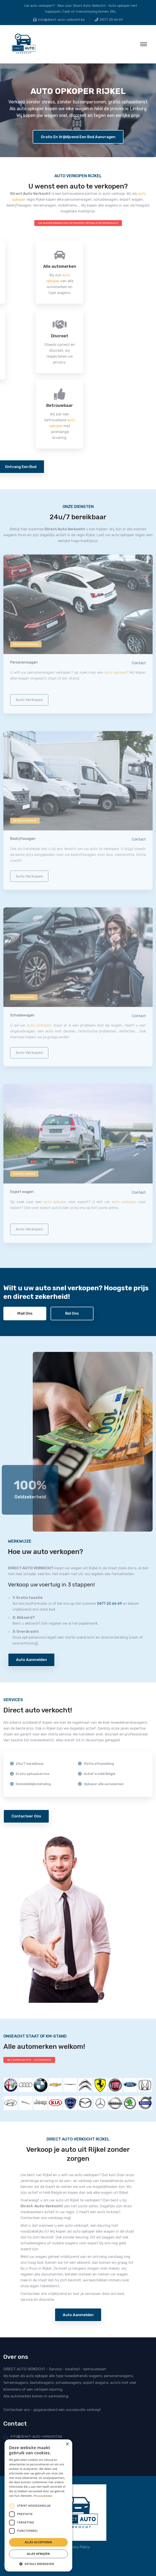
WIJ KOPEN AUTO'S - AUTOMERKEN (29, 2059)
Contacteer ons (26, 1816)
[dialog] (38, 2505)
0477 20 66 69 (111, 20)
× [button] (67, 2444)
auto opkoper (37, 2376)
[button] (38, 2564)
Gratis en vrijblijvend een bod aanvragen (78, 137)
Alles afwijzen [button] (38, 2554)
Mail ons (25, 1313)
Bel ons (72, 1313)
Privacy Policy (78, 2547)
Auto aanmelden (31, 1659)
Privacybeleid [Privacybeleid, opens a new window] (43, 2495)
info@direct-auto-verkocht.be (61, 20)
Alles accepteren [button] (38, 2542)
